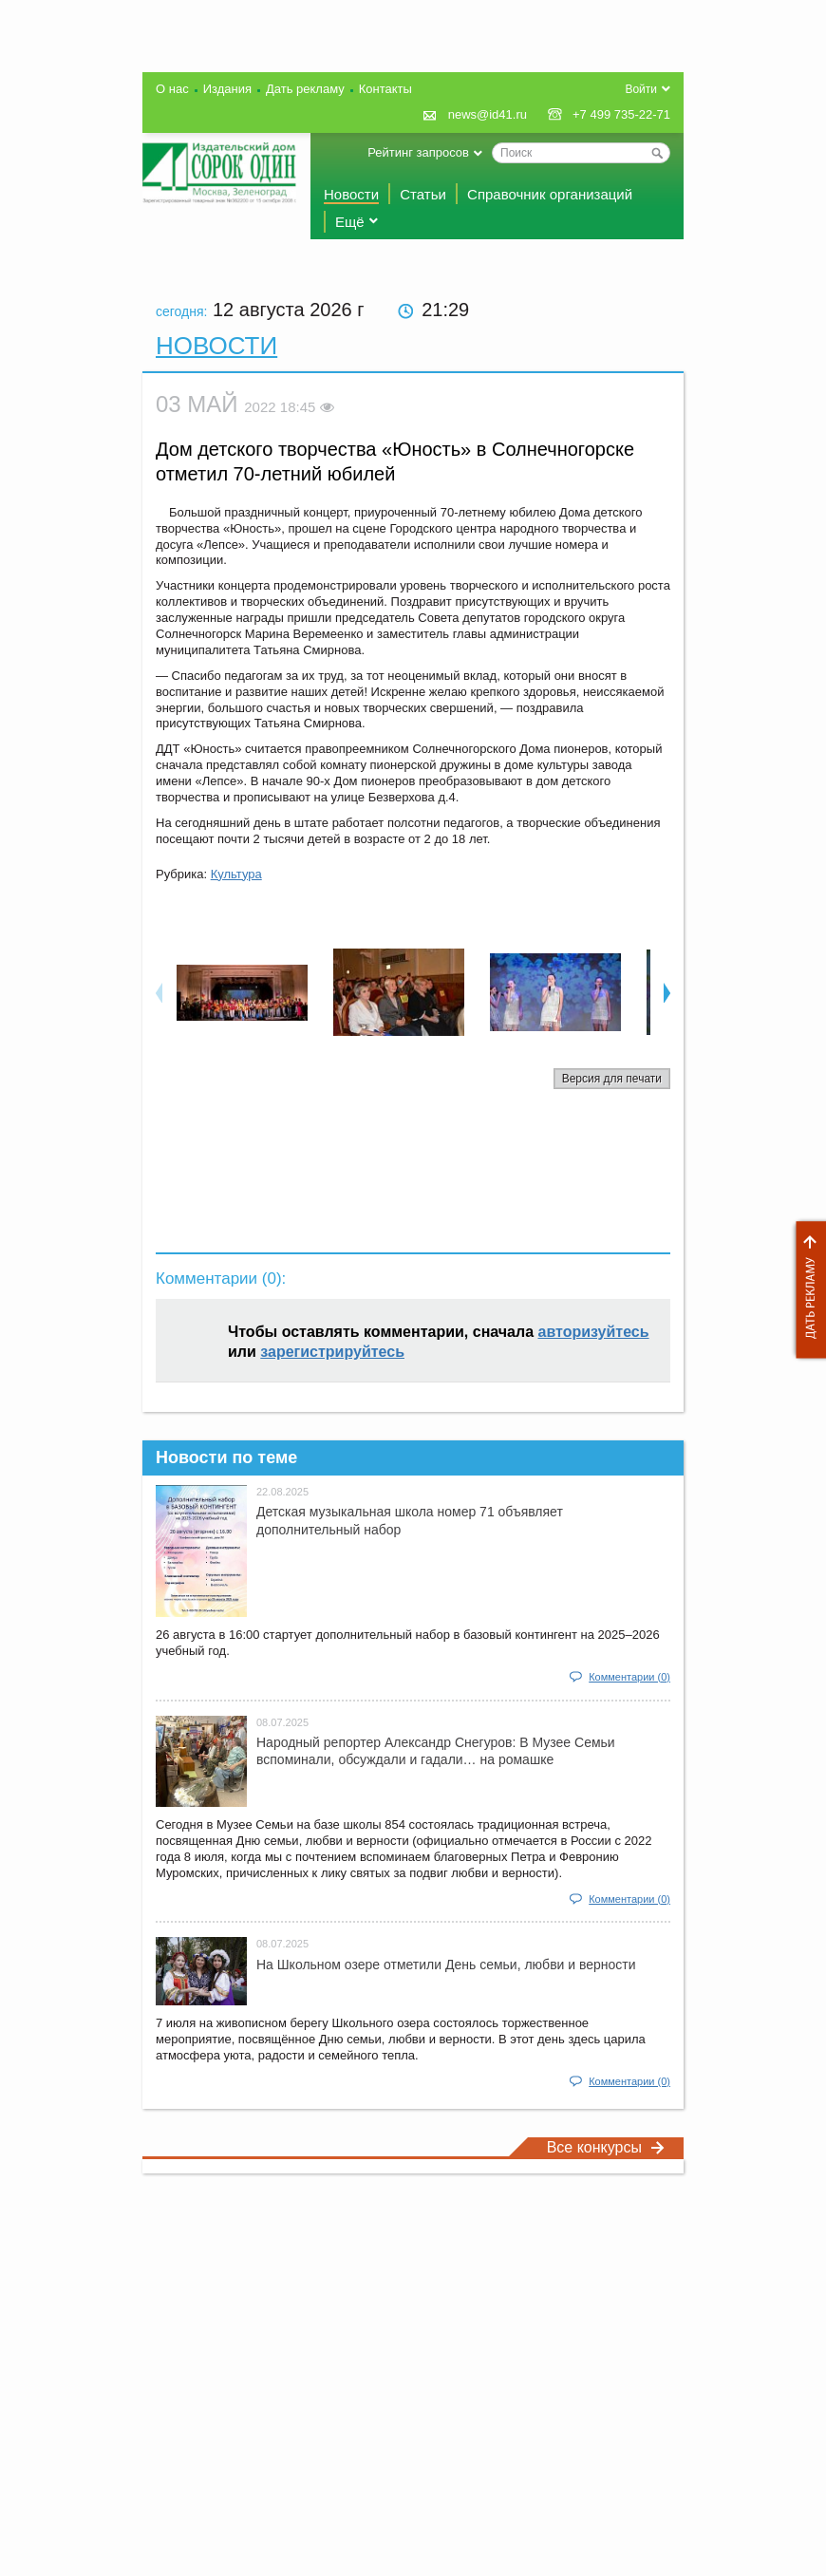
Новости (351, 194)
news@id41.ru (487, 114)
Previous (159, 992)
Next (667, 992)
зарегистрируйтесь (332, 1352)
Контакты (385, 89)
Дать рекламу (806, 1290)
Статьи (423, 194)
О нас (172, 89)
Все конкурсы (606, 2147)
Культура (236, 874)
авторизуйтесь (593, 1332)
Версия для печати (612, 1078)
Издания (227, 89)
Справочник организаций (549, 194)
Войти (641, 89)
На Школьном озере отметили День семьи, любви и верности (446, 1964)
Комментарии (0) (629, 1677)
